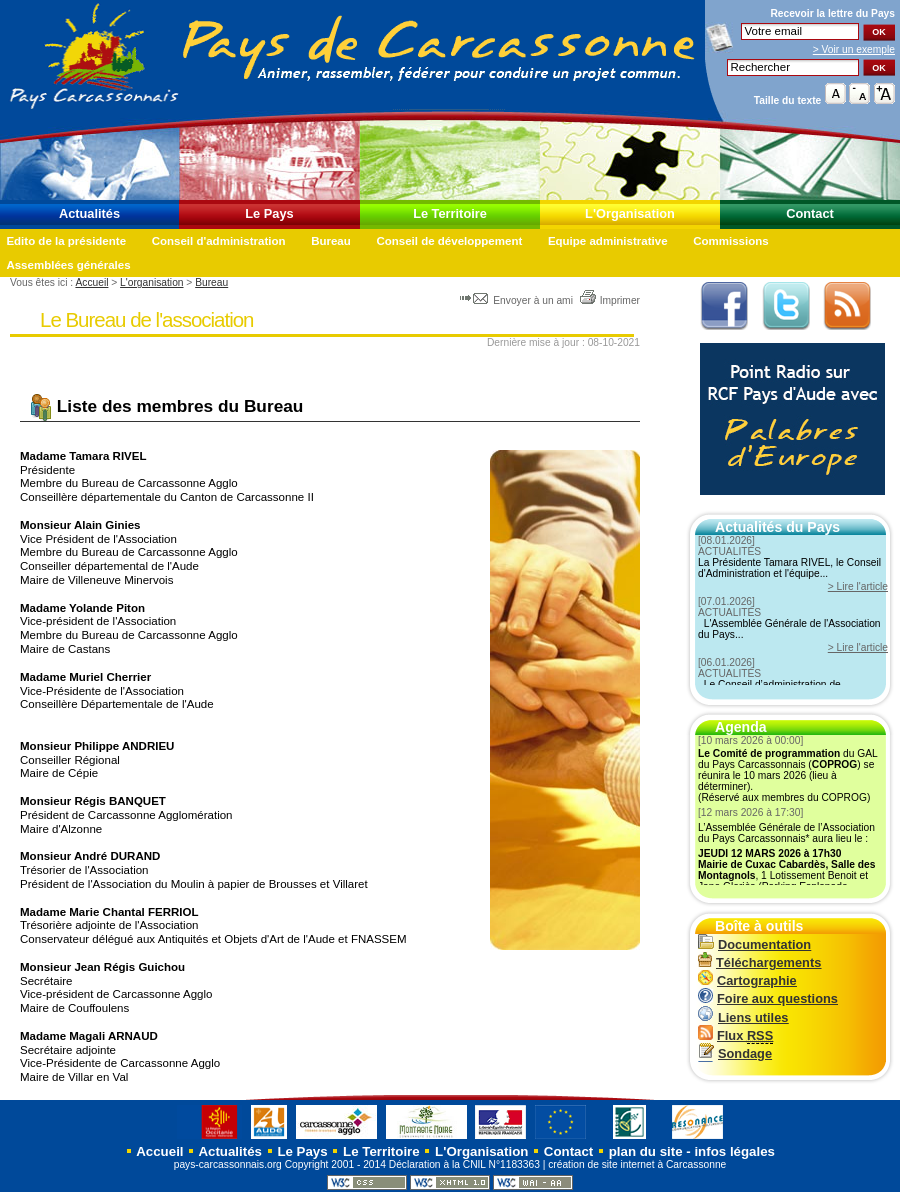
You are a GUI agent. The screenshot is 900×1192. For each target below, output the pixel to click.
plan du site (646, 1151)
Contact (810, 213)
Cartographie (747, 980)
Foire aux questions (768, 998)
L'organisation (151, 282)
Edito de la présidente (66, 241)
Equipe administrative (608, 241)
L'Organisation (630, 213)
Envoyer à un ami (517, 300)
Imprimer (609, 300)
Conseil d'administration (219, 241)
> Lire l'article (858, 586)
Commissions (731, 241)
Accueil (91, 282)
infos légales (734, 1151)
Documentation (754, 944)
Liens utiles (743, 1017)
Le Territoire (450, 213)
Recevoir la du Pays (832, 13)
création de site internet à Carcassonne (637, 1164)
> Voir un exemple (854, 49)
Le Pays (269, 213)
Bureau (331, 241)
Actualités (89, 213)
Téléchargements (759, 962)
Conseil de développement (449, 241)
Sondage (735, 1053)
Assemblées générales (68, 265)
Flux (735, 1035)
